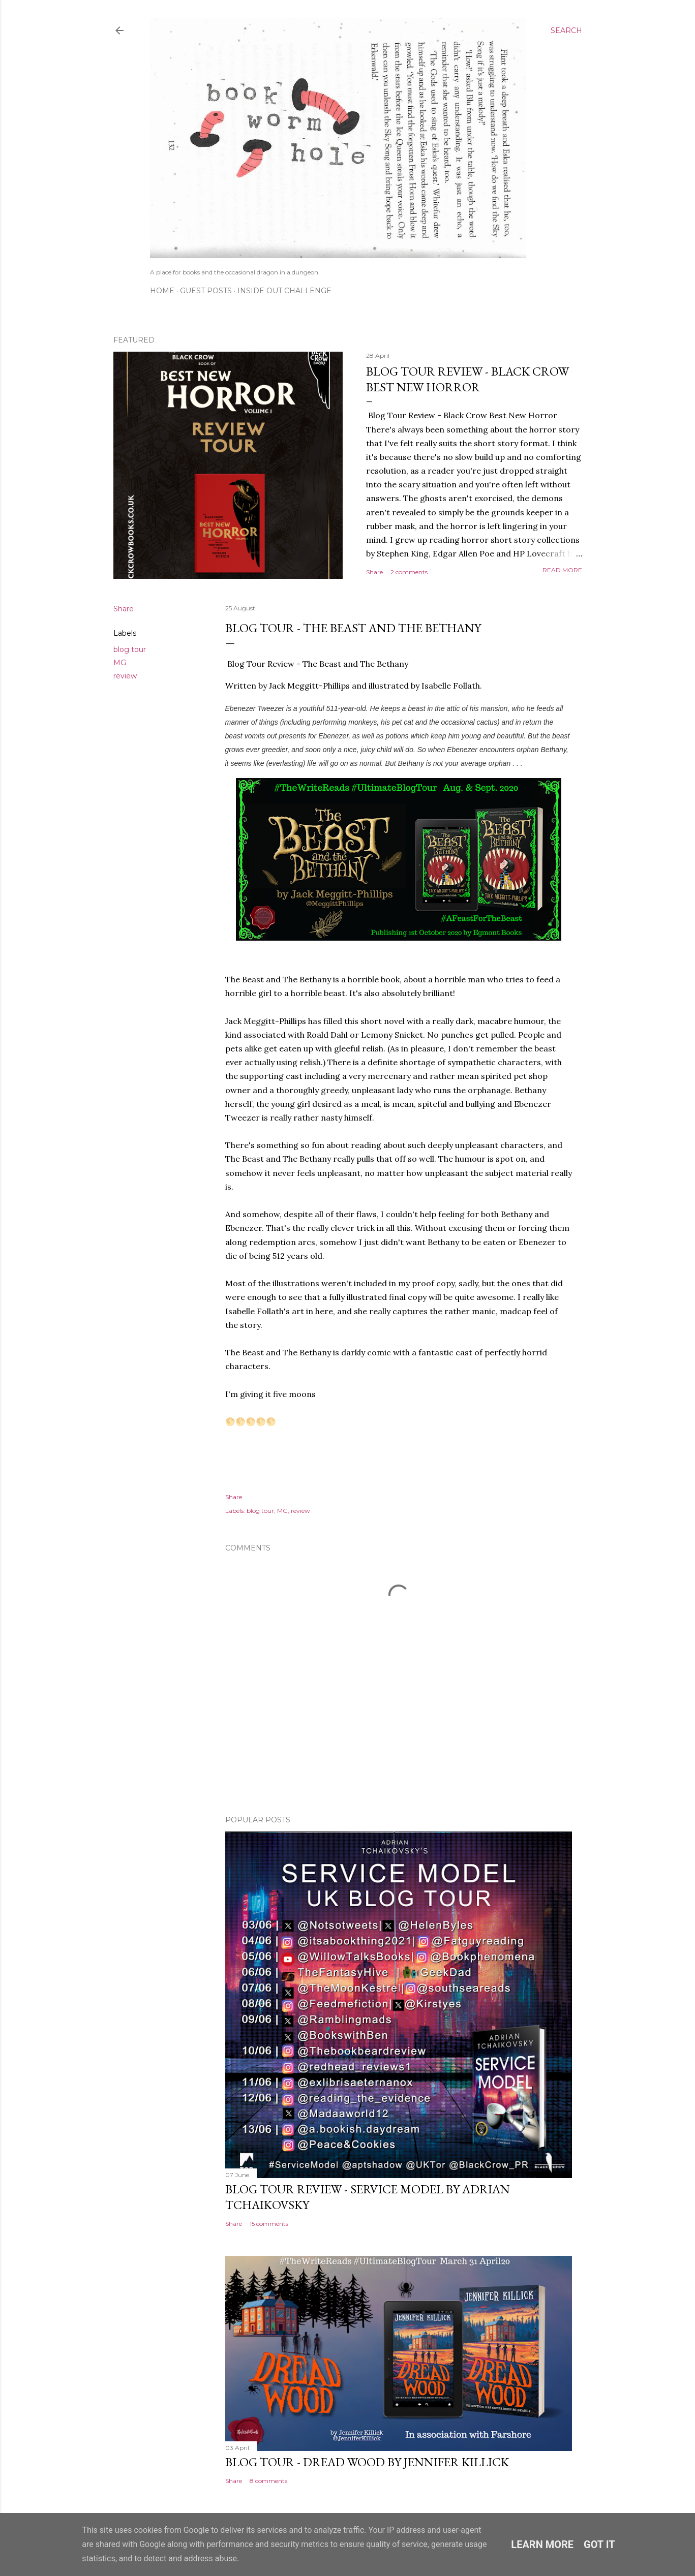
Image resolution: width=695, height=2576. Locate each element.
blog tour (129, 649)
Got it (599, 2544)
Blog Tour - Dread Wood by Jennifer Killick (367, 2462)
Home (162, 290)
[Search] (566, 30)
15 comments (269, 2223)
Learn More (542, 2544)
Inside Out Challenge (284, 290)
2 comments (409, 572)
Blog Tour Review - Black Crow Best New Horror (467, 379)
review (125, 675)
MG (119, 662)
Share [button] (374, 572)
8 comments (268, 2481)
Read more (562, 570)
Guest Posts (206, 290)
